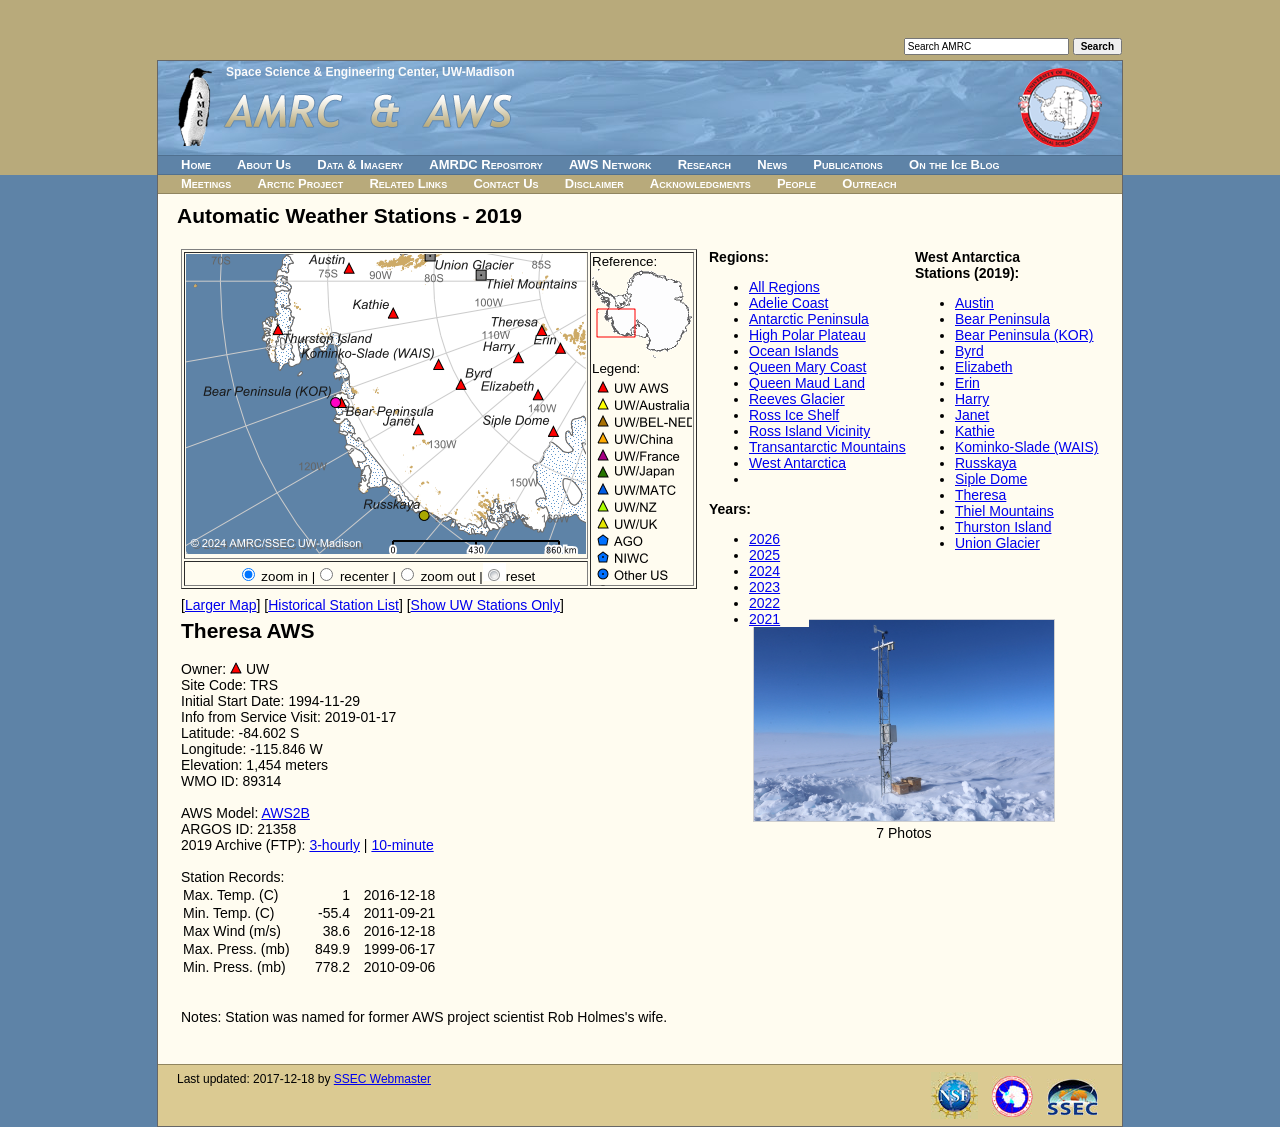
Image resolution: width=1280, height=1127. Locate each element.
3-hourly (334, 845)
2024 (764, 571)
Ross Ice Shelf (794, 415)
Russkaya (985, 463)
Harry (972, 399)
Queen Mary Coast (808, 367)
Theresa (980, 495)
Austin (974, 303)
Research (704, 164)
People (796, 183)
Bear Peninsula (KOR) (1024, 335)
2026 (764, 539)
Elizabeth (984, 367)
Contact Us (505, 183)
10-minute (402, 845)
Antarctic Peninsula (809, 319)
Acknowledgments (700, 183)
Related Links (408, 183)
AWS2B (285, 813)
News (772, 164)
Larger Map (221, 605)
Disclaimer (594, 183)
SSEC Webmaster (382, 1079)
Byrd (969, 351)
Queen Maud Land (807, 383)
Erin (967, 383)
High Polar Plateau (807, 335)
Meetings (206, 183)
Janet (972, 415)
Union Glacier (997, 543)
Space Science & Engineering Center (330, 72)
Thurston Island (1003, 527)
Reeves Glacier (797, 399)
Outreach (869, 183)
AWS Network (610, 164)
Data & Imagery (360, 164)
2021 (764, 619)
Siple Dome (991, 479)
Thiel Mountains (1004, 511)
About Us (264, 164)
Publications (848, 164)
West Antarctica (797, 463)
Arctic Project (301, 183)
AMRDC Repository (485, 164)
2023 (764, 587)
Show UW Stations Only (485, 605)
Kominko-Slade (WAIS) (1026, 447)
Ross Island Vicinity (809, 431)
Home (196, 164)
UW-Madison (478, 72)
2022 (764, 603)
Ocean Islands (794, 351)
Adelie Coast (788, 303)
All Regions (784, 287)
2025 (764, 555)
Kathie (975, 431)
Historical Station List (333, 605)
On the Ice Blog (954, 164)
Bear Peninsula (1002, 319)
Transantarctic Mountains (827, 447)
